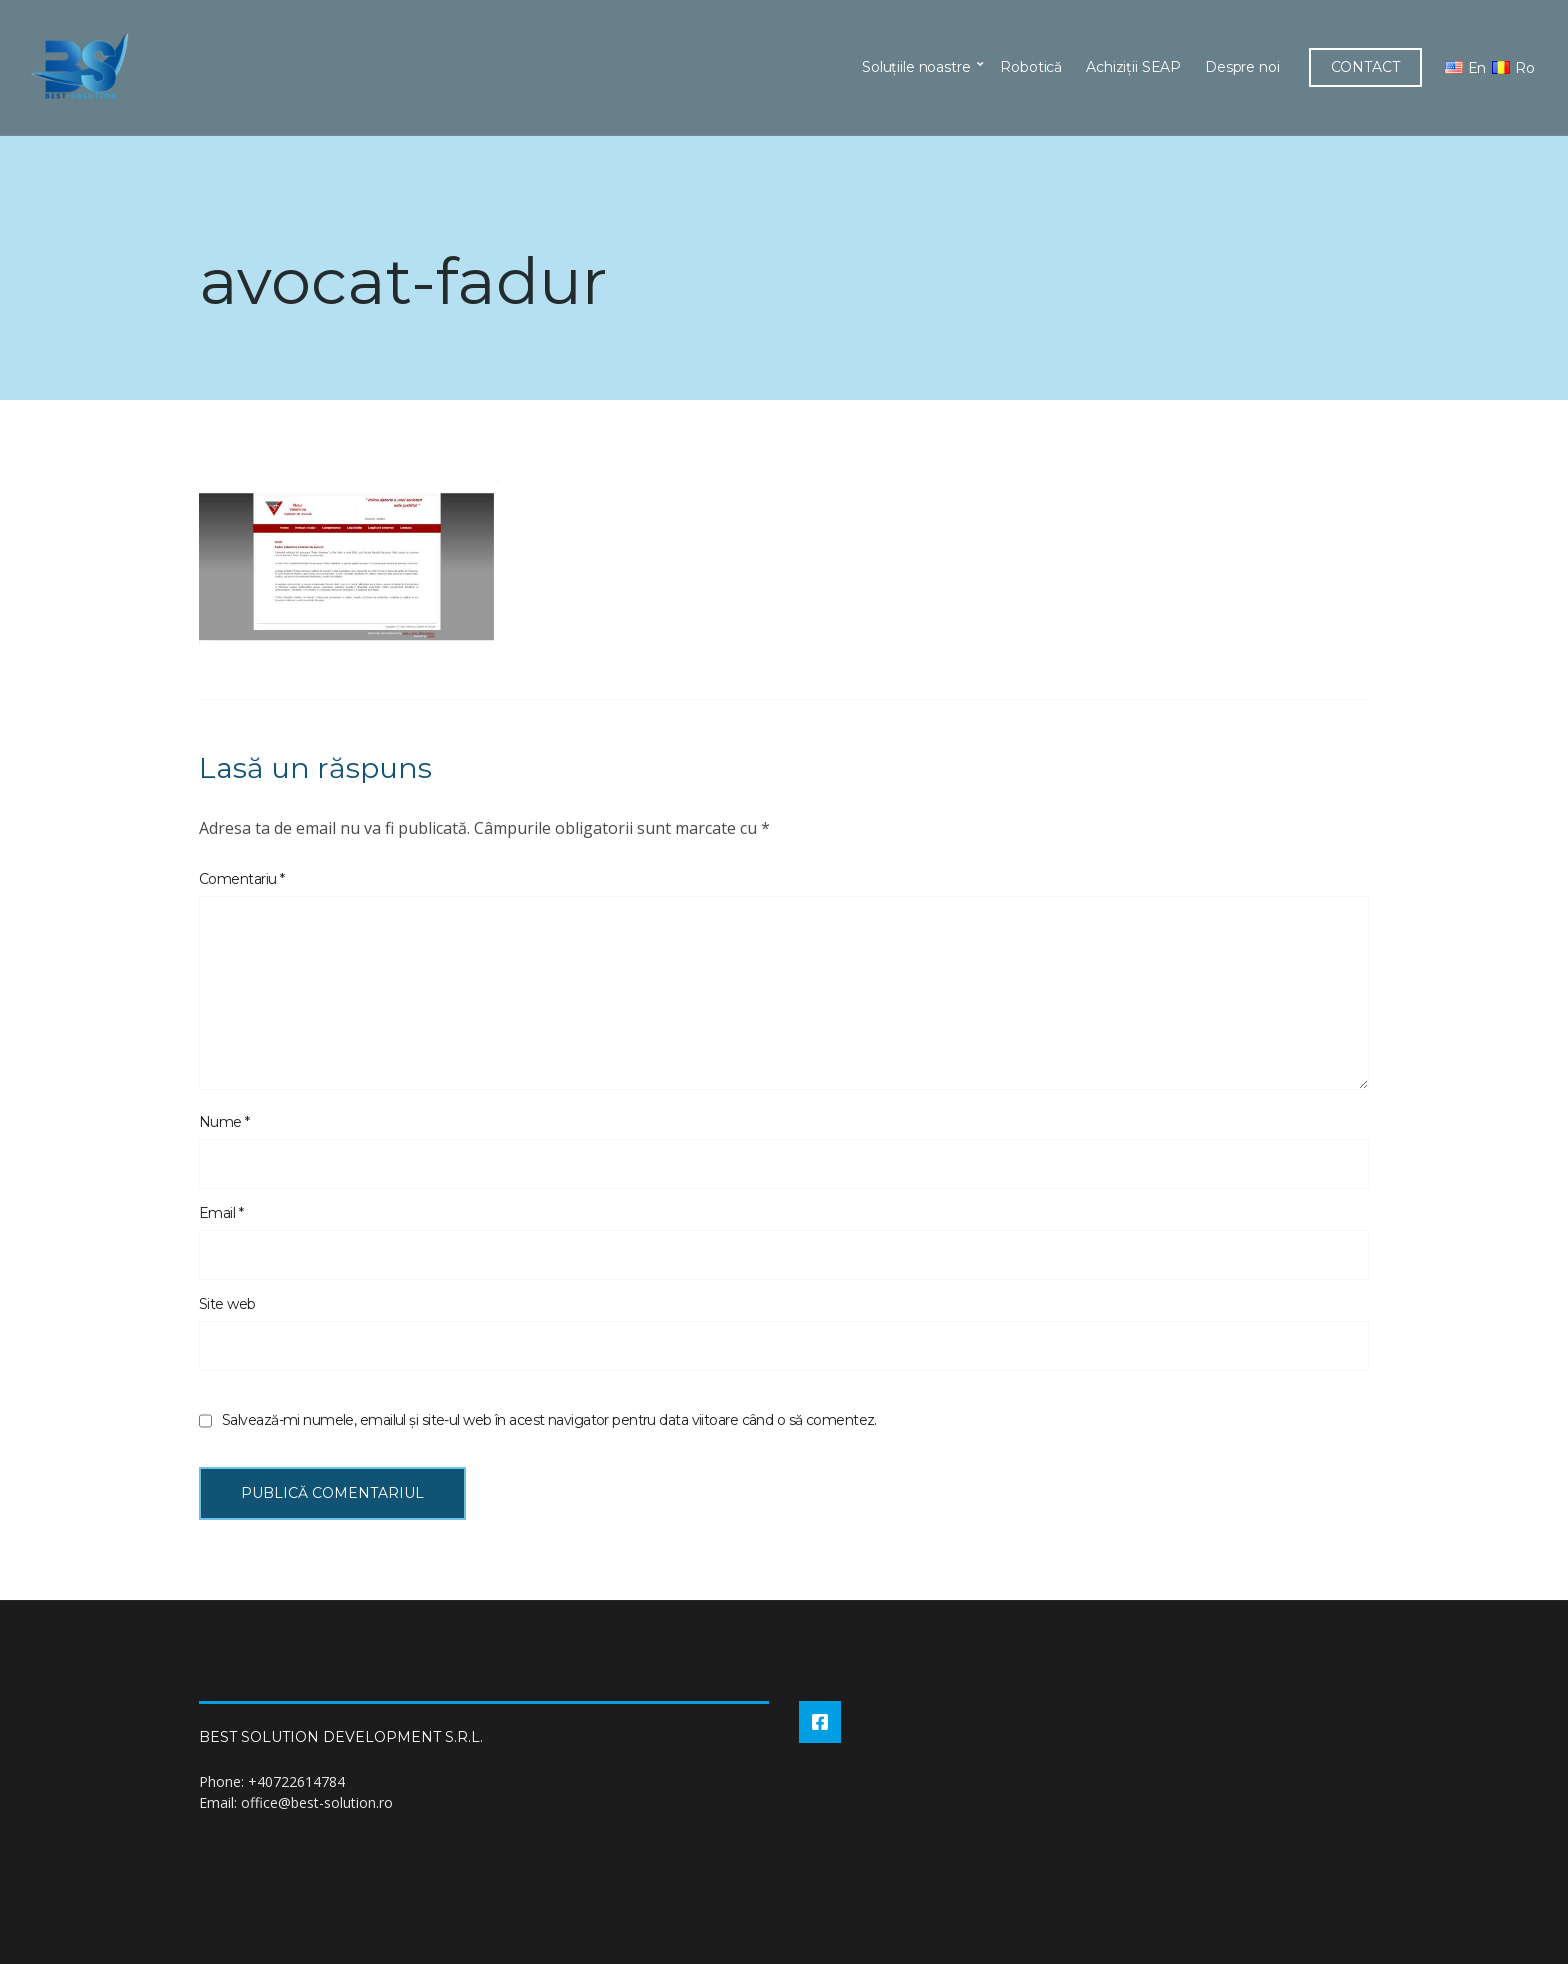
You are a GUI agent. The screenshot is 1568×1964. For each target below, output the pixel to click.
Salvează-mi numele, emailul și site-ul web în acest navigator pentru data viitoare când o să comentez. (549, 1420)
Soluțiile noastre (916, 67)
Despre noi (1242, 67)
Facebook (820, 1722)
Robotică (1031, 67)
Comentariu (241, 879)
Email (221, 1213)
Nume (224, 1122)
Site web (227, 1304)
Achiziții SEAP (1133, 67)
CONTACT (1365, 67)
